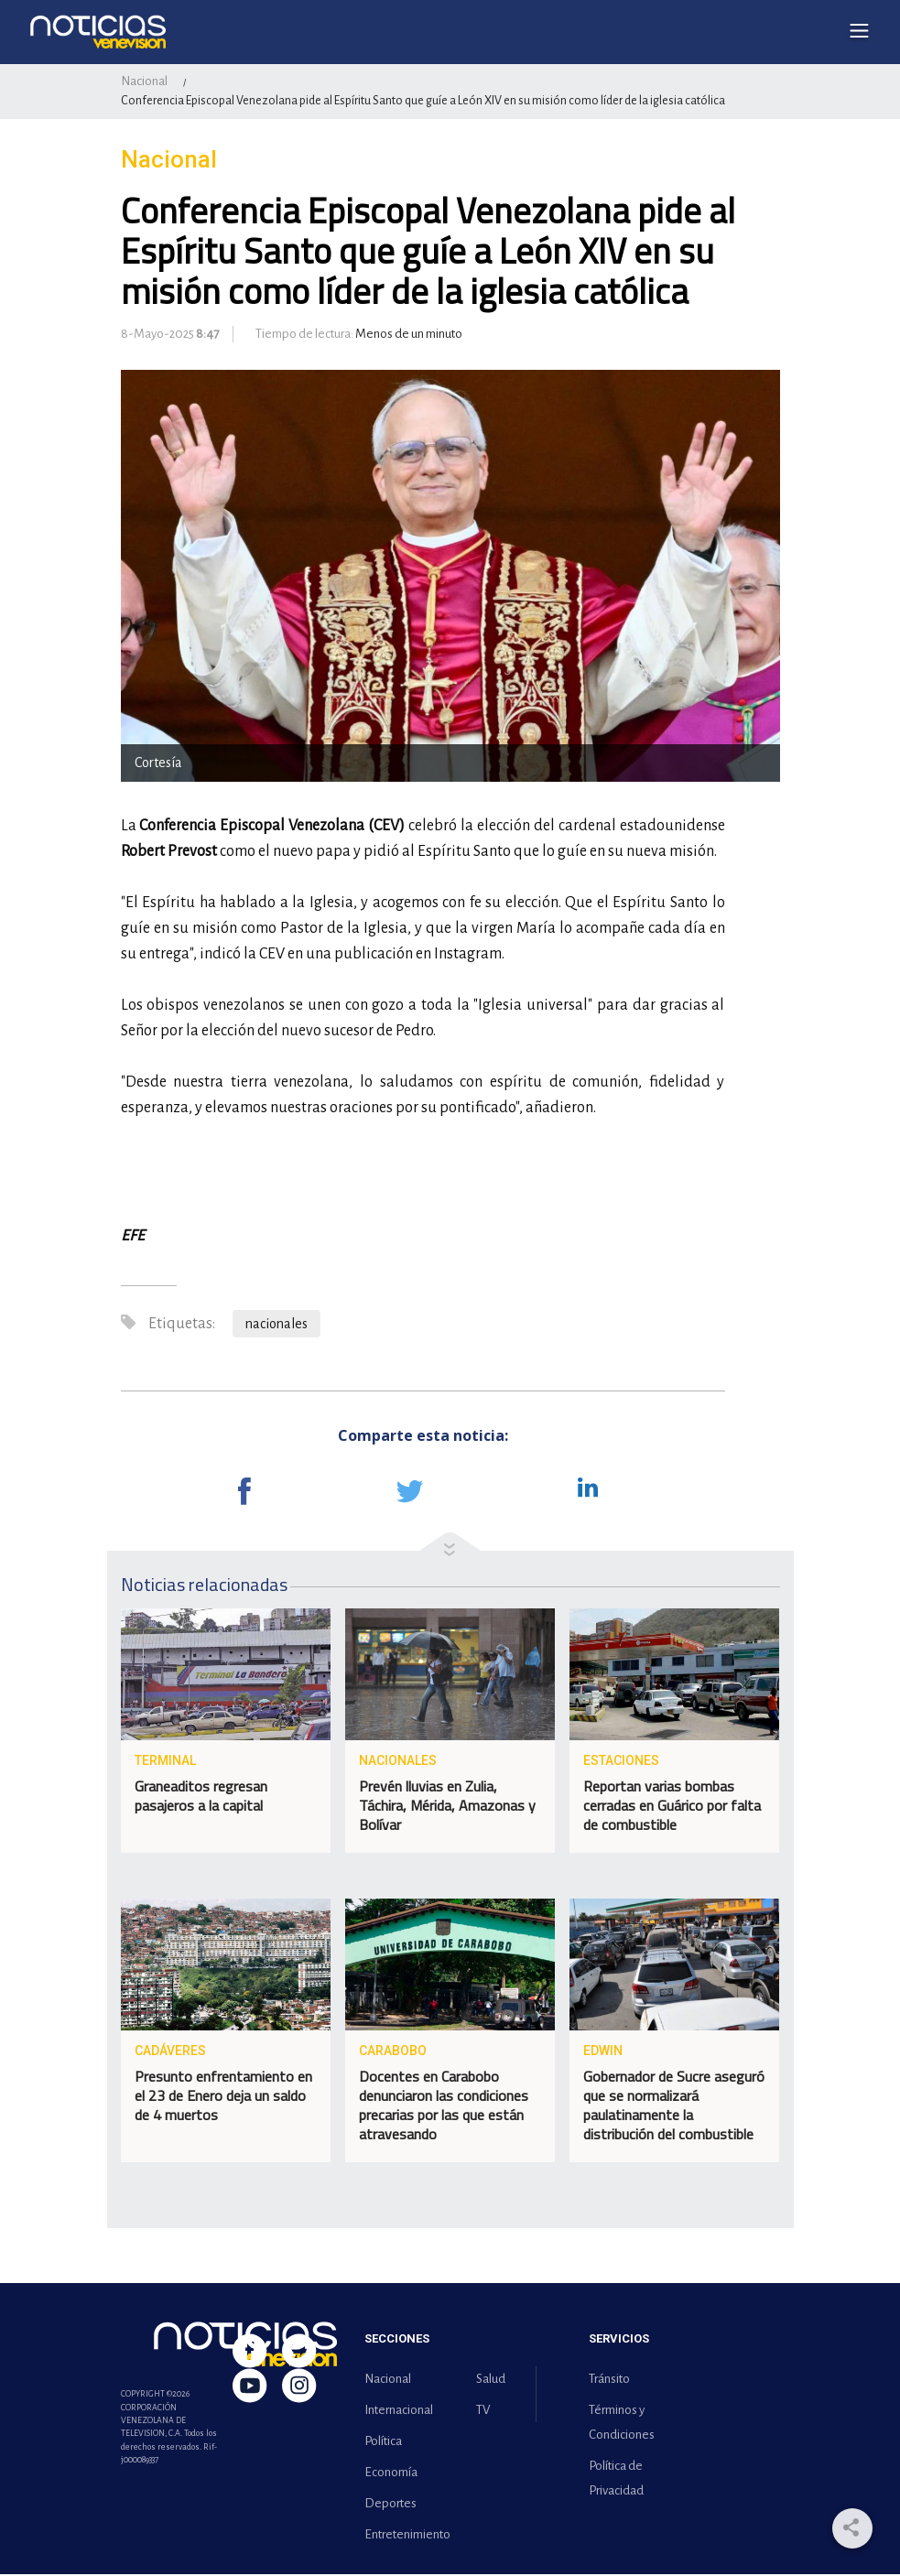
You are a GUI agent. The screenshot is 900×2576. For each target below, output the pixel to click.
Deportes (390, 2505)
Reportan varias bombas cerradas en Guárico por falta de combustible (672, 1807)
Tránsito (609, 2380)
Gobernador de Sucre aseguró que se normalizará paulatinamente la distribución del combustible (673, 2107)
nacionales (276, 1325)
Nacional (144, 83)
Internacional (398, 2412)
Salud (490, 2380)
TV (483, 2412)
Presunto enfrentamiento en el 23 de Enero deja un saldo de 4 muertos (223, 2097)
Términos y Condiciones (622, 2424)
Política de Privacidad (616, 2480)
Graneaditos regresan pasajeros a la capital (201, 1797)
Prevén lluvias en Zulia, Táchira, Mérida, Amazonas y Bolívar (447, 1807)
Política (383, 2443)
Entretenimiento (403, 2536)
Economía (390, 2474)
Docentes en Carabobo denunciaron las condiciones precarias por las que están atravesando (443, 2107)
